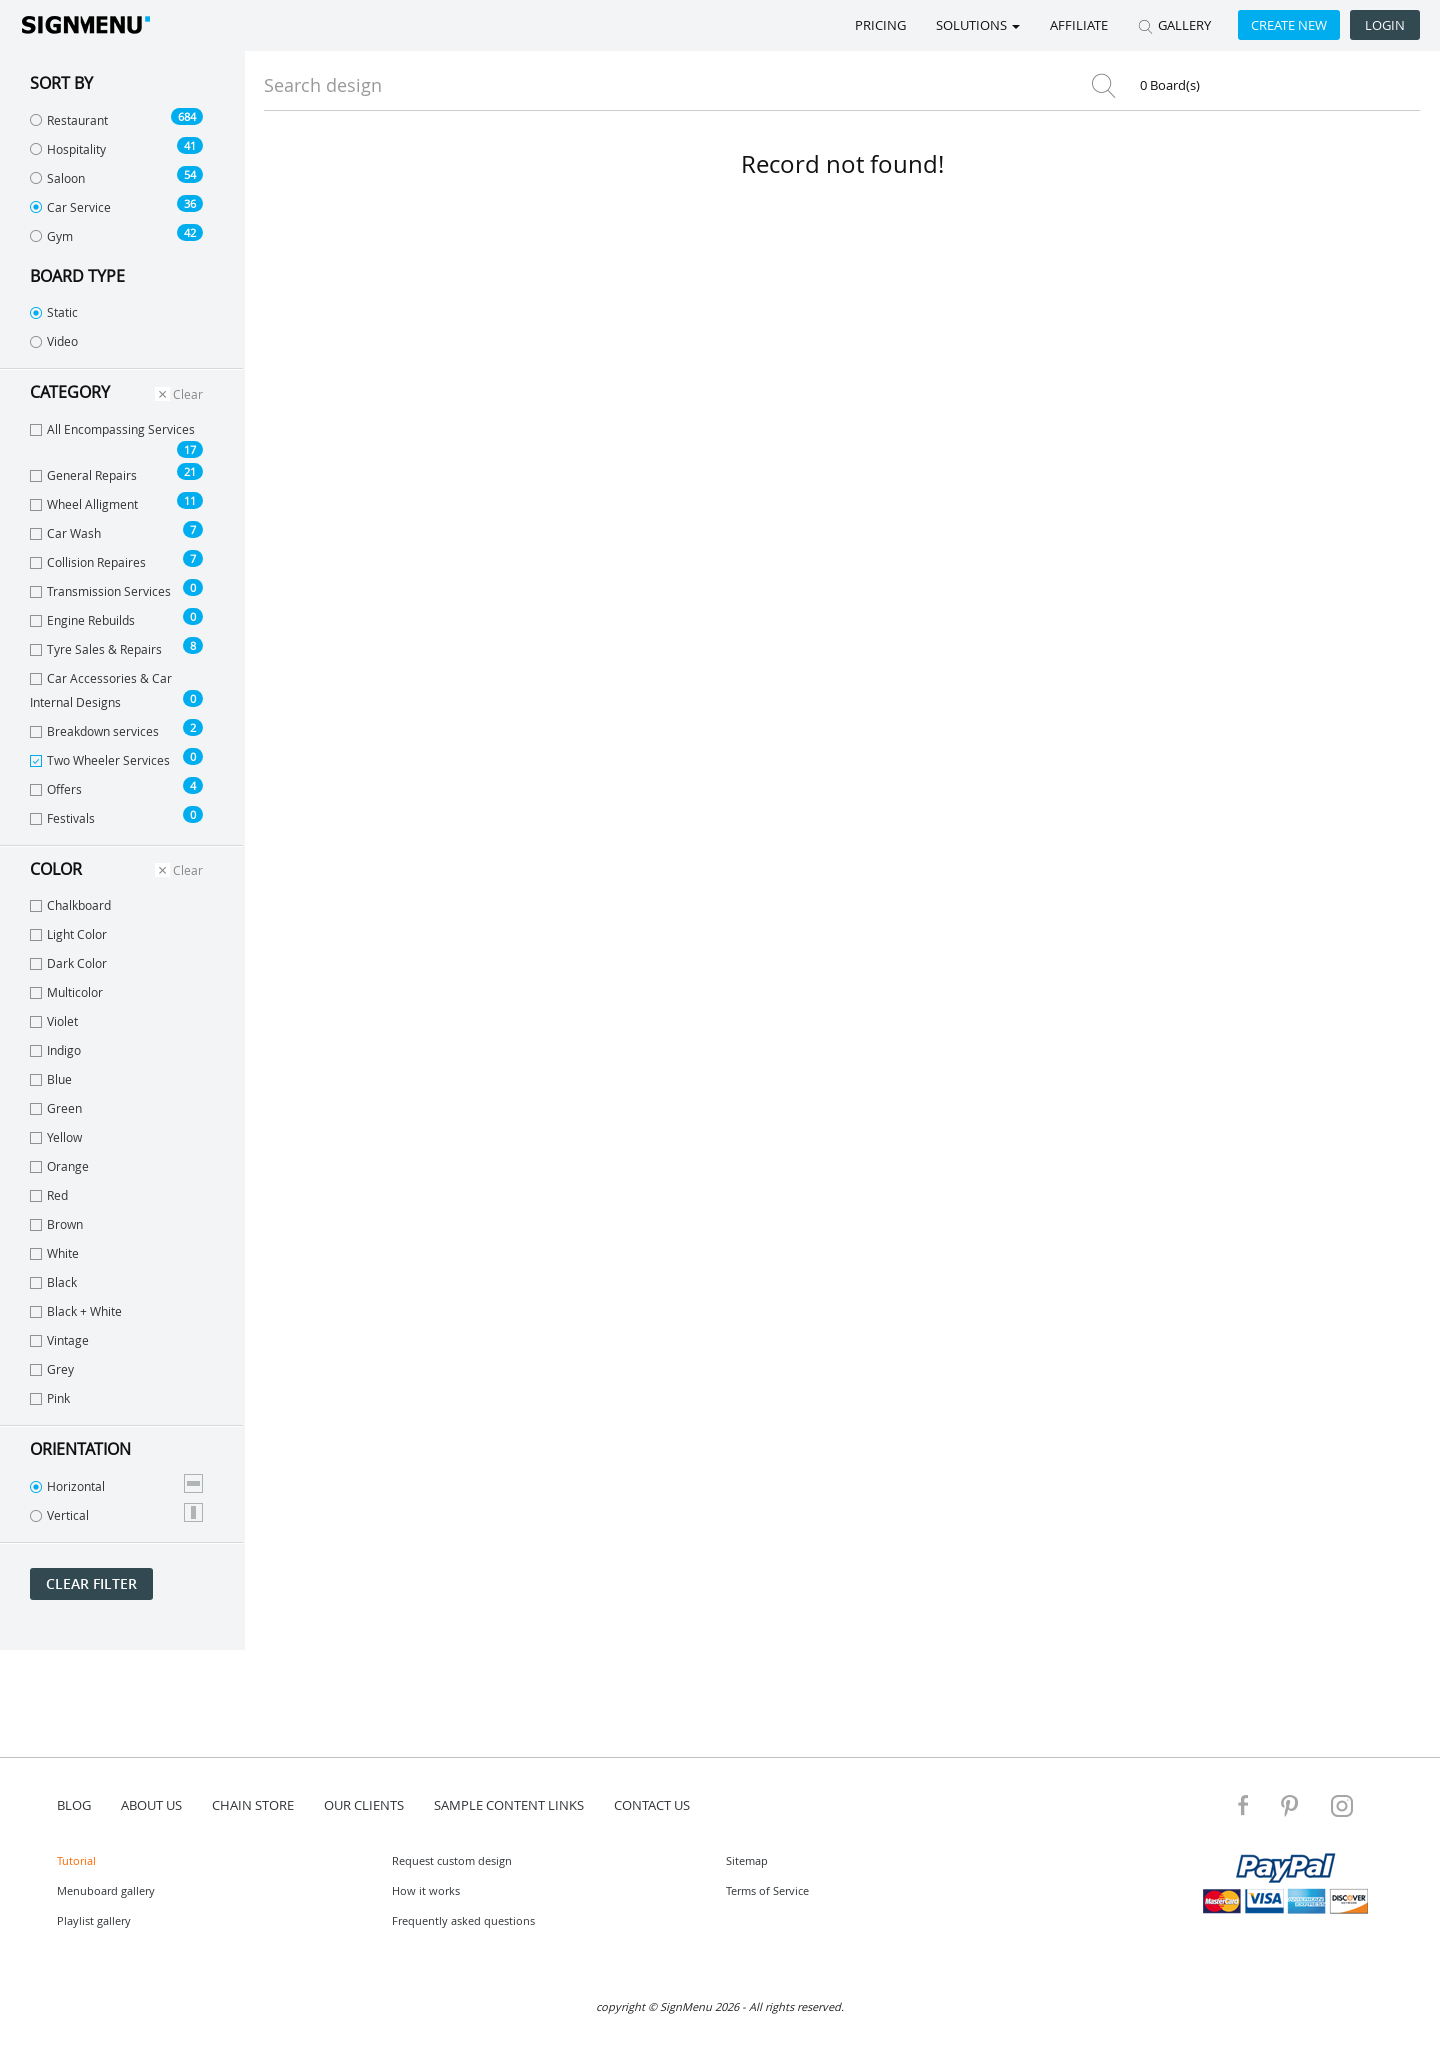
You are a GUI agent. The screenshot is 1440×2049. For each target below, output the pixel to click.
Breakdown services (116, 729)
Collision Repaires (116, 560)
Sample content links (509, 1805)
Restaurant (116, 118)
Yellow (56, 1137)
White (54, 1253)
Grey (52, 1369)
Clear (179, 394)
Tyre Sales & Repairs (116, 647)
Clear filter (91, 1583)
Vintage (59, 1340)
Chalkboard (70, 905)
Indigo (55, 1050)
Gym (116, 234)
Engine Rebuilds (116, 618)
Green (56, 1108)
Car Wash (116, 531)
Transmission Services (116, 589)
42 (190, 232)
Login (1385, 25)
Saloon (116, 176)
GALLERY (1174, 25)
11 (190, 500)
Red (49, 1195)
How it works (426, 1890)
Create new (1289, 25)
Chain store (253, 1805)
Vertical (116, 1513)
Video (54, 341)
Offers (116, 787)
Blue (51, 1079)
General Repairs (116, 473)
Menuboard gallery (106, 1890)
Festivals (116, 816)
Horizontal (116, 1484)
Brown (56, 1224)
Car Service (116, 205)
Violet (54, 1021)
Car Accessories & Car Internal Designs (116, 690)
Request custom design (452, 1860)
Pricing (880, 25)
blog (74, 1805)
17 (190, 449)
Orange (59, 1166)
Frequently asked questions (463, 1920)
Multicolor (66, 992)
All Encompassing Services (116, 439)
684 (187, 116)
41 (190, 145)
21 (190, 471)
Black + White (76, 1311)
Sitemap (747, 1860)
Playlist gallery (94, 1920)
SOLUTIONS (978, 25)
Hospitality (116, 147)
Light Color (68, 934)
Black (53, 1282)
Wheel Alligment (116, 502)
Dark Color (68, 963)
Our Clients (364, 1805)
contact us (652, 1805)
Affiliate (1079, 25)
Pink (50, 1398)
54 (190, 174)
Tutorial (76, 1860)
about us (151, 1805)
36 (190, 203)
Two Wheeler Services (116, 758)
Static (54, 312)
